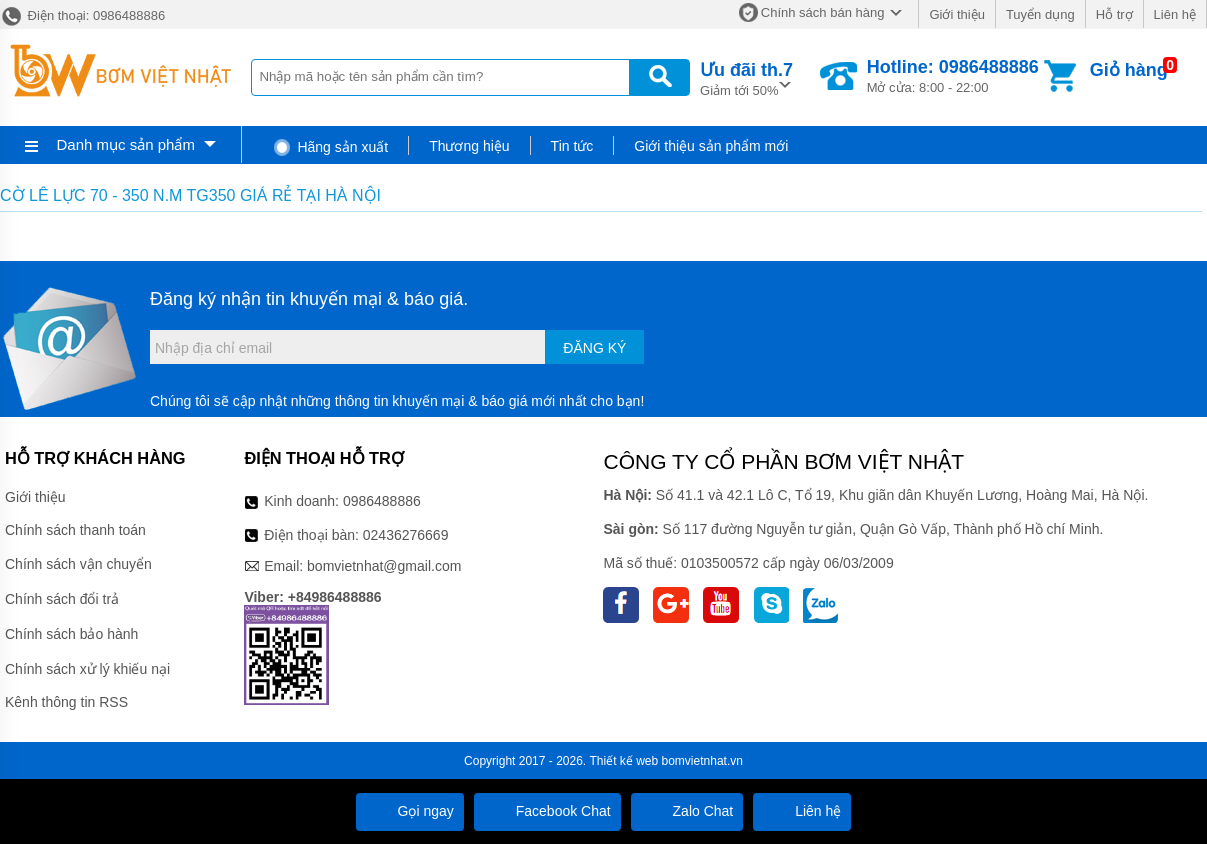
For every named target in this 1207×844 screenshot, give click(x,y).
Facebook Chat (547, 811)
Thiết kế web (624, 761)
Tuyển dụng (1040, 14)
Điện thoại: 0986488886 (82, 15)
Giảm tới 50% (746, 77)
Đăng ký (594, 348)
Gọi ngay (410, 811)
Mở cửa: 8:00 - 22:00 (953, 76)
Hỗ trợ (1114, 14)
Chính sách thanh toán (75, 530)
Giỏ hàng (1129, 70)
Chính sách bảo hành (71, 634)
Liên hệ (1175, 14)
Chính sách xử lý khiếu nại (87, 669)
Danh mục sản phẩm (126, 144)
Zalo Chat (687, 811)
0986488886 (382, 501)
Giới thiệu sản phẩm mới (711, 146)
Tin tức (572, 146)
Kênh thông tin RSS (66, 702)
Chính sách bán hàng (823, 12)
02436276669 (406, 535)
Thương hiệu (469, 146)
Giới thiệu (956, 14)
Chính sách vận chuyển (78, 564)
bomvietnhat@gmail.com (384, 566)
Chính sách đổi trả (62, 599)
